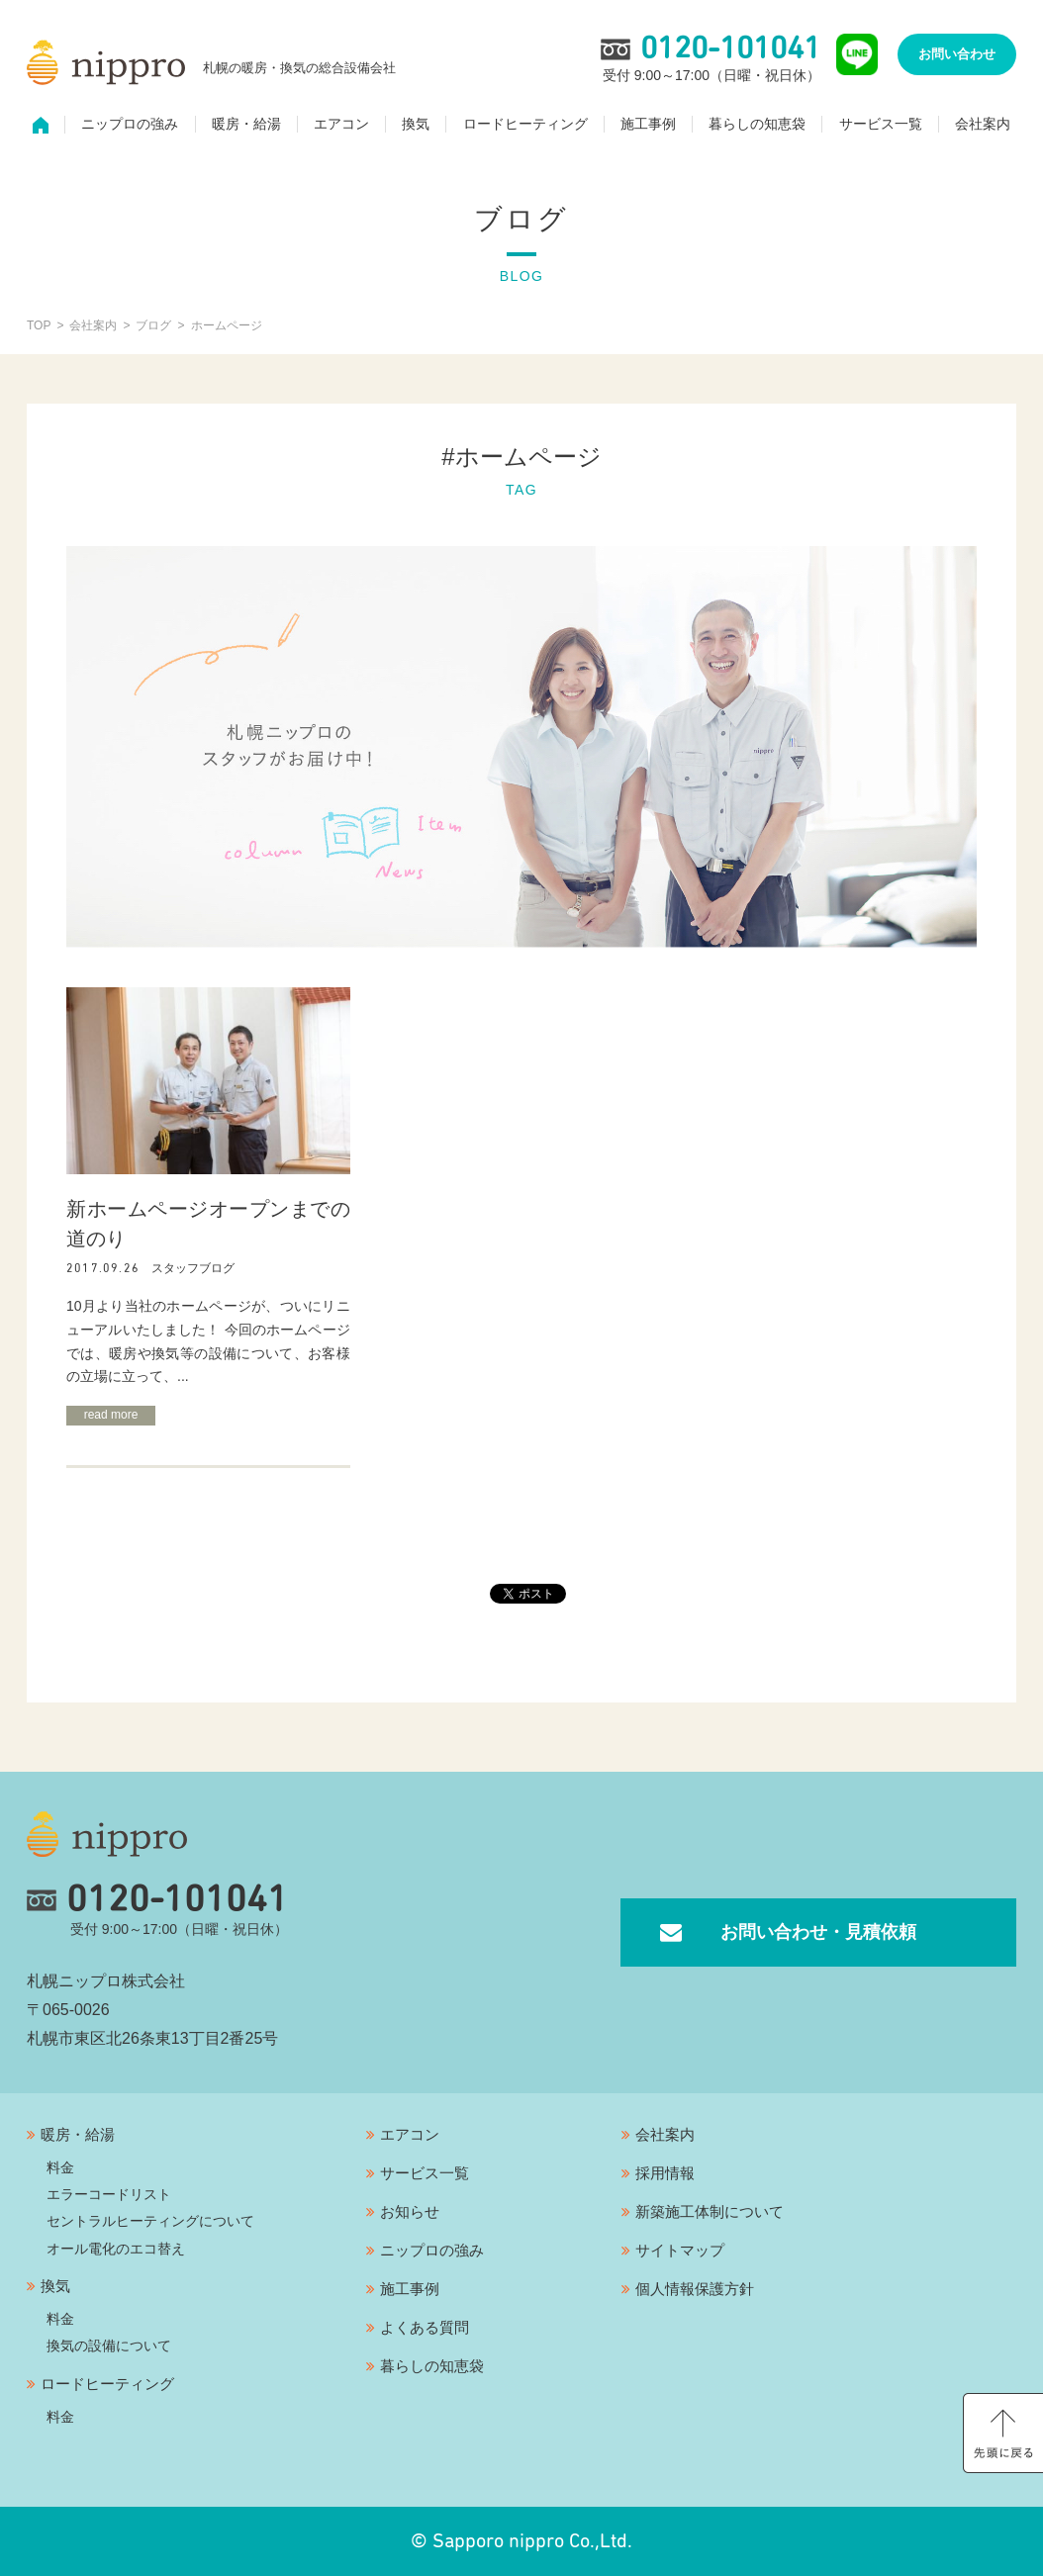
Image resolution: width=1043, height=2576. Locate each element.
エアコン (341, 125)
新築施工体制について (709, 2211)
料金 (60, 2167)
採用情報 (665, 2172)
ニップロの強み (129, 125)
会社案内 (982, 125)
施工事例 (648, 125)
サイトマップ (679, 2250)
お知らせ (409, 2211)
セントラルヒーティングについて (150, 2221)
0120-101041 (157, 1900)
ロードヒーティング (525, 125)
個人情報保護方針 (694, 2288)
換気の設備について (109, 2345)
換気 (415, 125)
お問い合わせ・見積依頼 (818, 1932)
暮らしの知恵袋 (757, 125)
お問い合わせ (957, 54)
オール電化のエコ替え (116, 2248)
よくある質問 (424, 2327)
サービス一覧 (880, 125)
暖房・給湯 (246, 125)
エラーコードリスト (109, 2194)
